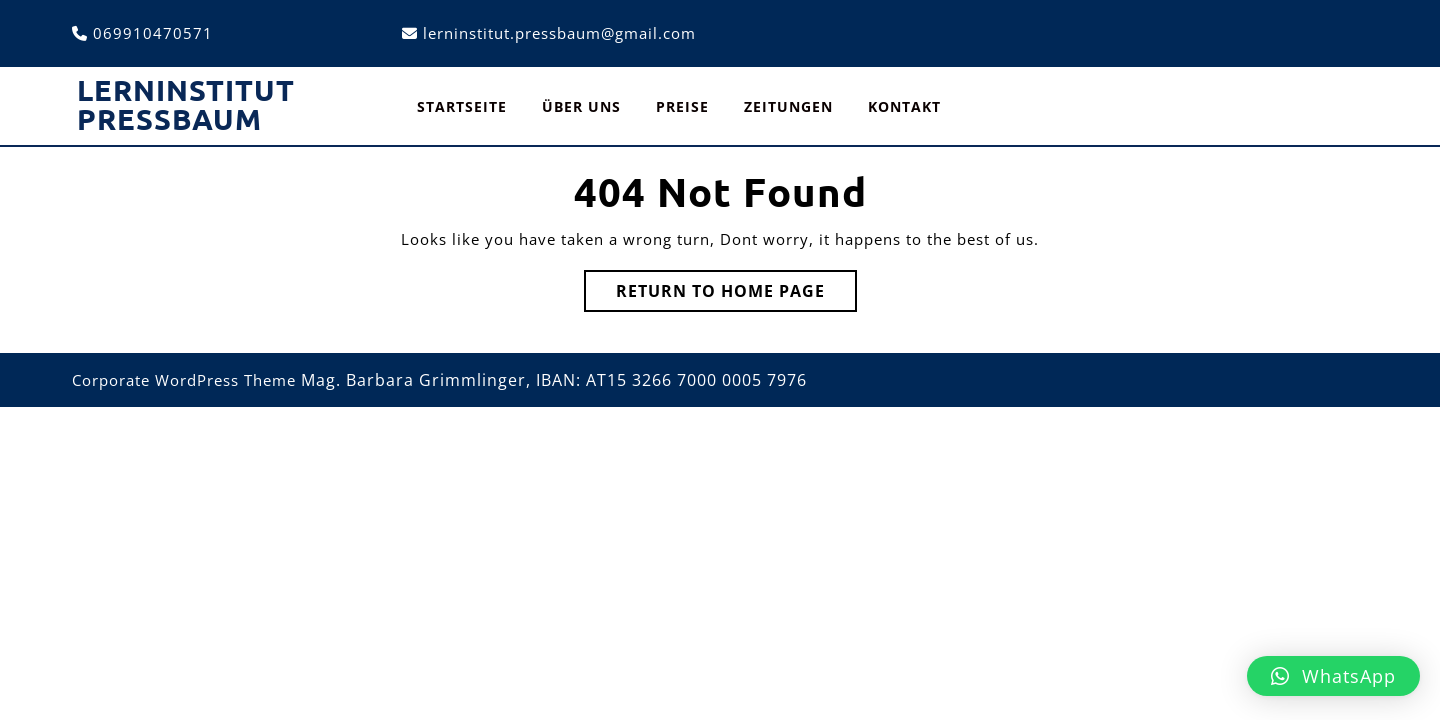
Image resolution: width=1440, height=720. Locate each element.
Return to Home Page (736, 295)
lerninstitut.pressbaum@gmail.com (559, 33)
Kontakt (904, 106)
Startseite (462, 106)
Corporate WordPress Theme (184, 380)
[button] (1333, 676)
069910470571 (153, 33)
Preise (682, 106)
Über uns (581, 106)
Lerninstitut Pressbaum (186, 104)
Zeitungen (788, 106)
